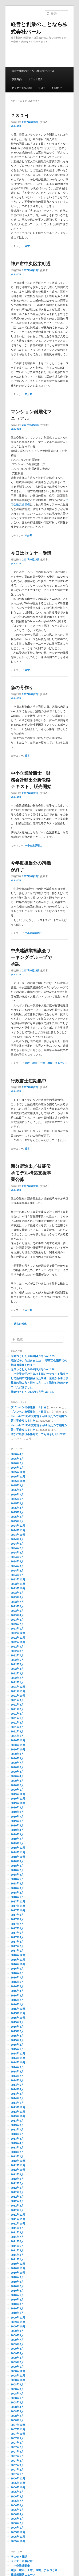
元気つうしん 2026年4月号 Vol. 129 (33, 1356)
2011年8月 (17, 2232)
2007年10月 (18, 2433)
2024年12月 (18, 1525)
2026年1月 (17, 1467)
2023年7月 (17, 1601)
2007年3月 (17, 2465)
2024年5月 (17, 1557)
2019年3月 (17, 1834)
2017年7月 (17, 1924)
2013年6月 (17, 2134)
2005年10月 (18, 2541)
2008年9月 (17, 2384)
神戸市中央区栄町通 (31, 263)
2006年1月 (17, 2527)
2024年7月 (17, 1548)
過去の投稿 (19, 1323)
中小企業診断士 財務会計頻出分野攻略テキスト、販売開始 (31, 780)
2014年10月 (18, 2062)
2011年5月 (17, 2246)
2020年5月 (17, 1771)
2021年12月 (18, 1686)
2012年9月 (17, 2174)
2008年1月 (17, 2420)
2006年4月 (17, 2514)
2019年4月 (17, 1830)
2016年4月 (17, 1990)
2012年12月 (18, 2160)
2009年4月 (17, 2353)
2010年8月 (17, 2281)
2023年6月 (17, 1606)
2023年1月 (17, 1628)
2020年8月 (17, 1758)
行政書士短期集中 (28, 1080)
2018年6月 (17, 1874)
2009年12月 (18, 2317)
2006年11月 (18, 2483)
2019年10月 (18, 1803)
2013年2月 (17, 2152)
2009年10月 (18, 2326)
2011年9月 (17, 2228)
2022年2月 (17, 1678)
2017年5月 (17, 1932)
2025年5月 (17, 1503)
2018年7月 (17, 1870)
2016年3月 (17, 1995)
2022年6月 (17, 1660)
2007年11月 (18, 2429)
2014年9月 (17, 2067)
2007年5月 (17, 2456)
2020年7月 (17, 1762)
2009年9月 (17, 2331)
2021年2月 (17, 1731)
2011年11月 (18, 2219)
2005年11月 (18, 2536)
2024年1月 (17, 1575)
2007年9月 (17, 2438)
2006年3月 (17, 2518)
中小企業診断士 (33, 845)
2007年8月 (17, 2442)
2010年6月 (17, 2290)
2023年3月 (17, 1619)
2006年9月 (17, 2491)
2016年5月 (17, 1986)
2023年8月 (17, 1597)
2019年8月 (17, 1812)
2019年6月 (17, 1821)
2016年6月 (17, 1982)
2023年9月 (17, 1592)
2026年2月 (17, 1463)
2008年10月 (18, 2380)
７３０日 (19, 115)
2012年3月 (17, 2201)
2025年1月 (17, 1521)
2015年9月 (17, 2022)
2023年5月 (17, 1610)
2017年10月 (18, 1910)
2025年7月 (17, 1494)
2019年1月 (17, 1843)
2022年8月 (17, 1651)
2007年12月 (18, 2425)
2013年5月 (17, 2138)
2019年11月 (18, 1798)
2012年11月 (18, 2165)
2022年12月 (18, 1633)
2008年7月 (17, 2393)
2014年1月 (17, 2102)
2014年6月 (17, 2080)
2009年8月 (17, 2335)
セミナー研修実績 (22, 87)
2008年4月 (17, 2407)
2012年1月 (17, 2210)
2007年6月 (17, 2451)
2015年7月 (17, 2031)
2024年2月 (17, 1570)
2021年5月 (17, 1718)
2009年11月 (18, 2322)
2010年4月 (17, 2299)
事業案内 (17, 79)
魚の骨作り (22, 687)
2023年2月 (17, 1624)
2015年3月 (17, 2040)
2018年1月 (17, 1897)
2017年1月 (17, 1950)
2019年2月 (17, 1838)
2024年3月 (17, 1566)
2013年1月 (17, 2156)
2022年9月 (17, 1646)
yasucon (16, 126)
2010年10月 (18, 2272)
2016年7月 (17, 1977)
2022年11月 (18, 1637)
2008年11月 (18, 2375)
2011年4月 (17, 2250)
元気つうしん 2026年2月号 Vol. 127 (33, 1391)
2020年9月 (17, 1754)
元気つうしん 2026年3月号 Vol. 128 (33, 1369)
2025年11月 (18, 1476)
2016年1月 (17, 2004)
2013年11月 (18, 2111)
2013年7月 (17, 2129)
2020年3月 (17, 1780)
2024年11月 (18, 1530)
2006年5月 (17, 2509)
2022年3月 (17, 1673)
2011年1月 (17, 2259)
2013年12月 (18, 2107)
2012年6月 (17, 2187)
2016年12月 (18, 1955)
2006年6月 (17, 2505)
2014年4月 (17, 2089)
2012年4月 (17, 2196)
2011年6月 (17, 2241)
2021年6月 (17, 1713)
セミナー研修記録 (22, 2561)
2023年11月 (18, 1583)
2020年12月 (18, 1740)
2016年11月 (18, 1959)
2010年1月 (17, 2313)
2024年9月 (17, 1539)
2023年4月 (17, 1615)
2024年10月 (18, 1534)
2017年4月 (17, 1937)
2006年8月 (17, 2496)
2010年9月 (17, 2277)
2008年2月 (17, 2415)
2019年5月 (17, 1825)
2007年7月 (17, 2447)
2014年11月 (18, 2058)
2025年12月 (18, 1472)
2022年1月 (17, 1682)
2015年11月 (18, 2013)
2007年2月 (17, 2469)
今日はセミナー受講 (31, 553)
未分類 (28, 394)
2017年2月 (17, 1946)
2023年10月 (18, 1588)
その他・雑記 (19, 2556)
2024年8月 (17, 1543)
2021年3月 (17, 1727)
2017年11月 (18, 1906)
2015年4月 (17, 2035)
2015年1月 (17, 2049)
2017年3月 (17, 1941)
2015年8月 (17, 2026)
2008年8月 (17, 2389)
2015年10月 (18, 2017)
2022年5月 (17, 1664)
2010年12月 (18, 2263)
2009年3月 (17, 2357)
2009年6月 (17, 2344)
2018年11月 (18, 1852)
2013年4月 (17, 2143)
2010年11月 (18, 2268)
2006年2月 (17, 2523)
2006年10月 (18, 2487)
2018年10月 (18, 1856)
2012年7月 (17, 2183)
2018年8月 (17, 1865)
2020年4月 (17, 1776)
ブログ (42, 87)
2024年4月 (17, 1561)
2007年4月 (17, 2460)
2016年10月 (18, 1964)
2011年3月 (17, 2254)
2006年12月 (18, 2478)
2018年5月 (17, 1879)
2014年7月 (17, 2076)
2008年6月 (17, 2398)
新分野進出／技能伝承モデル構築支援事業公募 (31, 1173)
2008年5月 (17, 2402)
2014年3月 (17, 2093)
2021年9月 (17, 1700)
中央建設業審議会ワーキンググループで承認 (31, 957)
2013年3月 (17, 2147)
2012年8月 (17, 2178)
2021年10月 (18, 1695)
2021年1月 (17, 1736)
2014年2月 (17, 2098)
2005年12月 (18, 2532)
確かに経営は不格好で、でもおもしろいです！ (39, 1434)
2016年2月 (17, 2000)
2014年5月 (17, 2084)
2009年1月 (17, 2366)
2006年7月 (17, 2501)
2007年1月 (17, 2474)
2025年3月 (17, 1512)
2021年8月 (17, 1704)
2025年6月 (17, 1499)
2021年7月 (17, 1709)
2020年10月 (18, 1749)
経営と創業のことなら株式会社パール (33, 70)
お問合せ (57, 87)
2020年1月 (17, 1789)
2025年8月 (17, 1489)
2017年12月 (18, 1901)
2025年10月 (18, 1481)
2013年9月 (17, 2120)
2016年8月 (17, 1973)
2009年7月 (17, 2339)
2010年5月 (17, 2295)
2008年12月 (18, 2371)
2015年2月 (17, 2044)
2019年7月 (17, 1816)
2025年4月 (17, 1507)
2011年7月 (17, 2236)
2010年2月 (17, 2308)
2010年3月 (17, 2304)
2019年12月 (18, 1794)
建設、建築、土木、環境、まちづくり (46, 1063)
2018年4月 (17, 1883)
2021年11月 (18, 1691)
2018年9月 (17, 1861)
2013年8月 (17, 2125)
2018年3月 (17, 1888)
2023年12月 (18, 1579)
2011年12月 (18, 2214)
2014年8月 (17, 2071)
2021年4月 (17, 1722)
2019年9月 (17, 1807)
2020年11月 (18, 1745)
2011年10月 (18, 2223)
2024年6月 (17, 1552)
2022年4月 (17, 1668)
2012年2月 (17, 2205)
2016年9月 (17, 1968)
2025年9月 (17, 1485)
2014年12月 (18, 2053)
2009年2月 (17, 2362)
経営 (27, 246)
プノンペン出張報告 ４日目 (28, 1407)
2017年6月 (17, 1928)
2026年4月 (17, 1454)
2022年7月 (17, 1655)
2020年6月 (17, 1767)
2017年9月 (17, 1914)
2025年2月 (17, 1516)
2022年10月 (18, 1642)
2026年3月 (17, 1458)
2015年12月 (18, 2008)
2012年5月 (17, 2192)
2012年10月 (18, 2169)
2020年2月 (17, 1785)
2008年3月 (17, 2411)
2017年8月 (17, 1919)
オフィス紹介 (35, 79)
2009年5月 (17, 2348)
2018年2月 (17, 1892)
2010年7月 (17, 2286)
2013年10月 (18, 2116)
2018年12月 (18, 1847)
